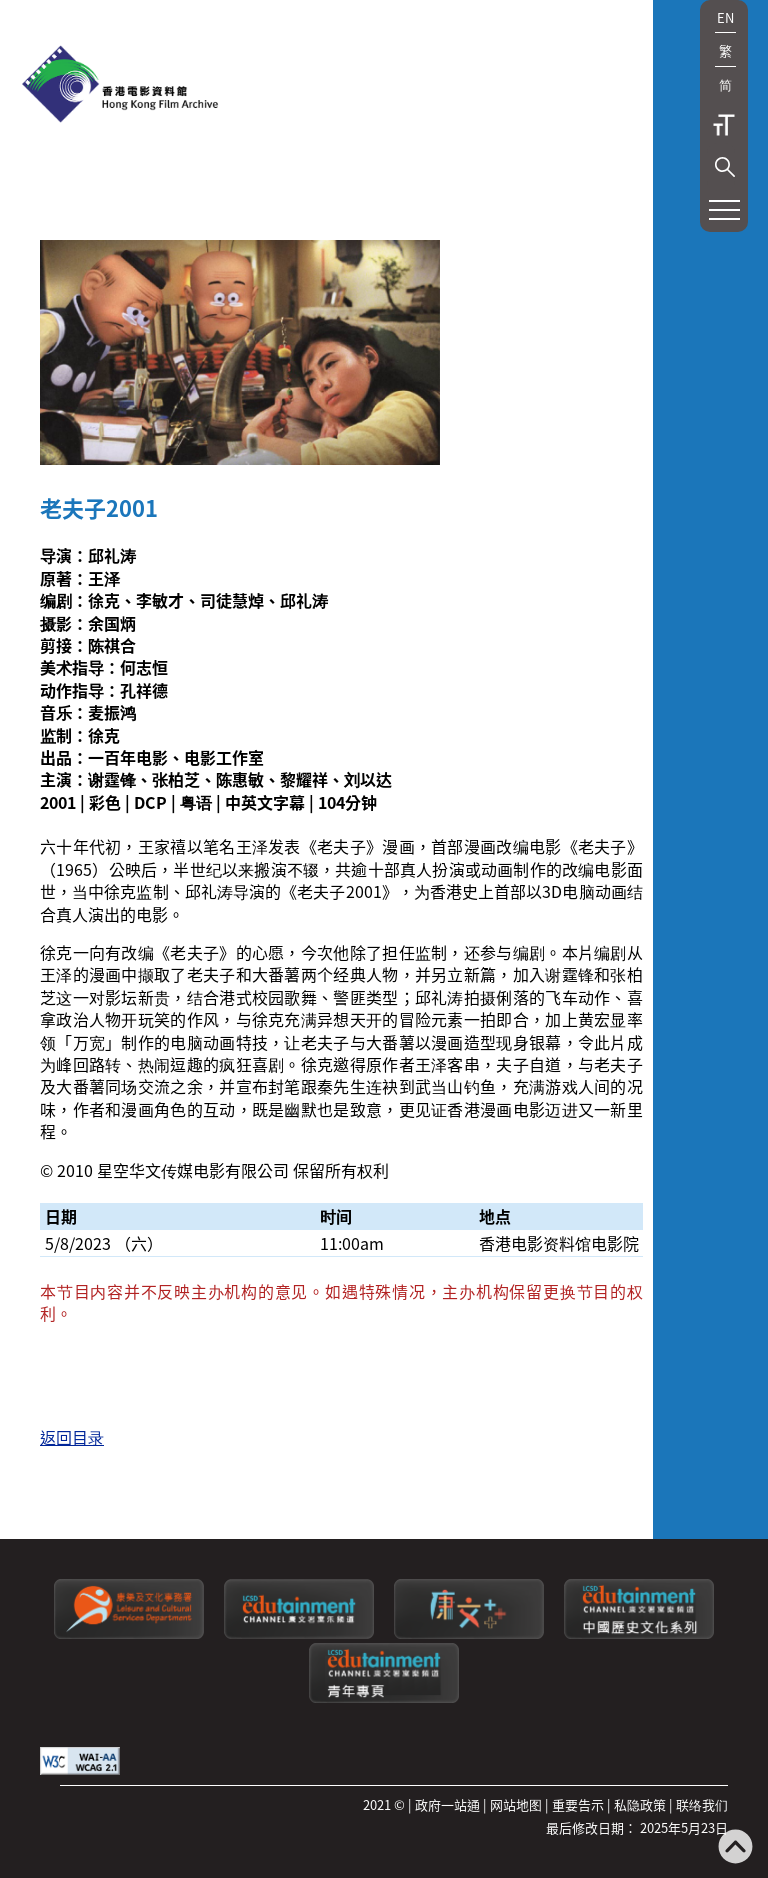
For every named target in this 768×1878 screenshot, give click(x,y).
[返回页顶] (735, 1848)
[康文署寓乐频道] (299, 1633)
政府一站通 (447, 1804)
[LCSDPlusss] (469, 1633)
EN (725, 17)
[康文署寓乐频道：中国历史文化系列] (639, 1633)
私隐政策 (640, 1804)
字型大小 (724, 125)
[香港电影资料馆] (120, 86)
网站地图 (516, 1804)
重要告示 (578, 1804)
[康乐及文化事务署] (129, 1633)
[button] (725, 167)
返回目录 (72, 1437)
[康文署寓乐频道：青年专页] (384, 1697)
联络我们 (702, 1804)
